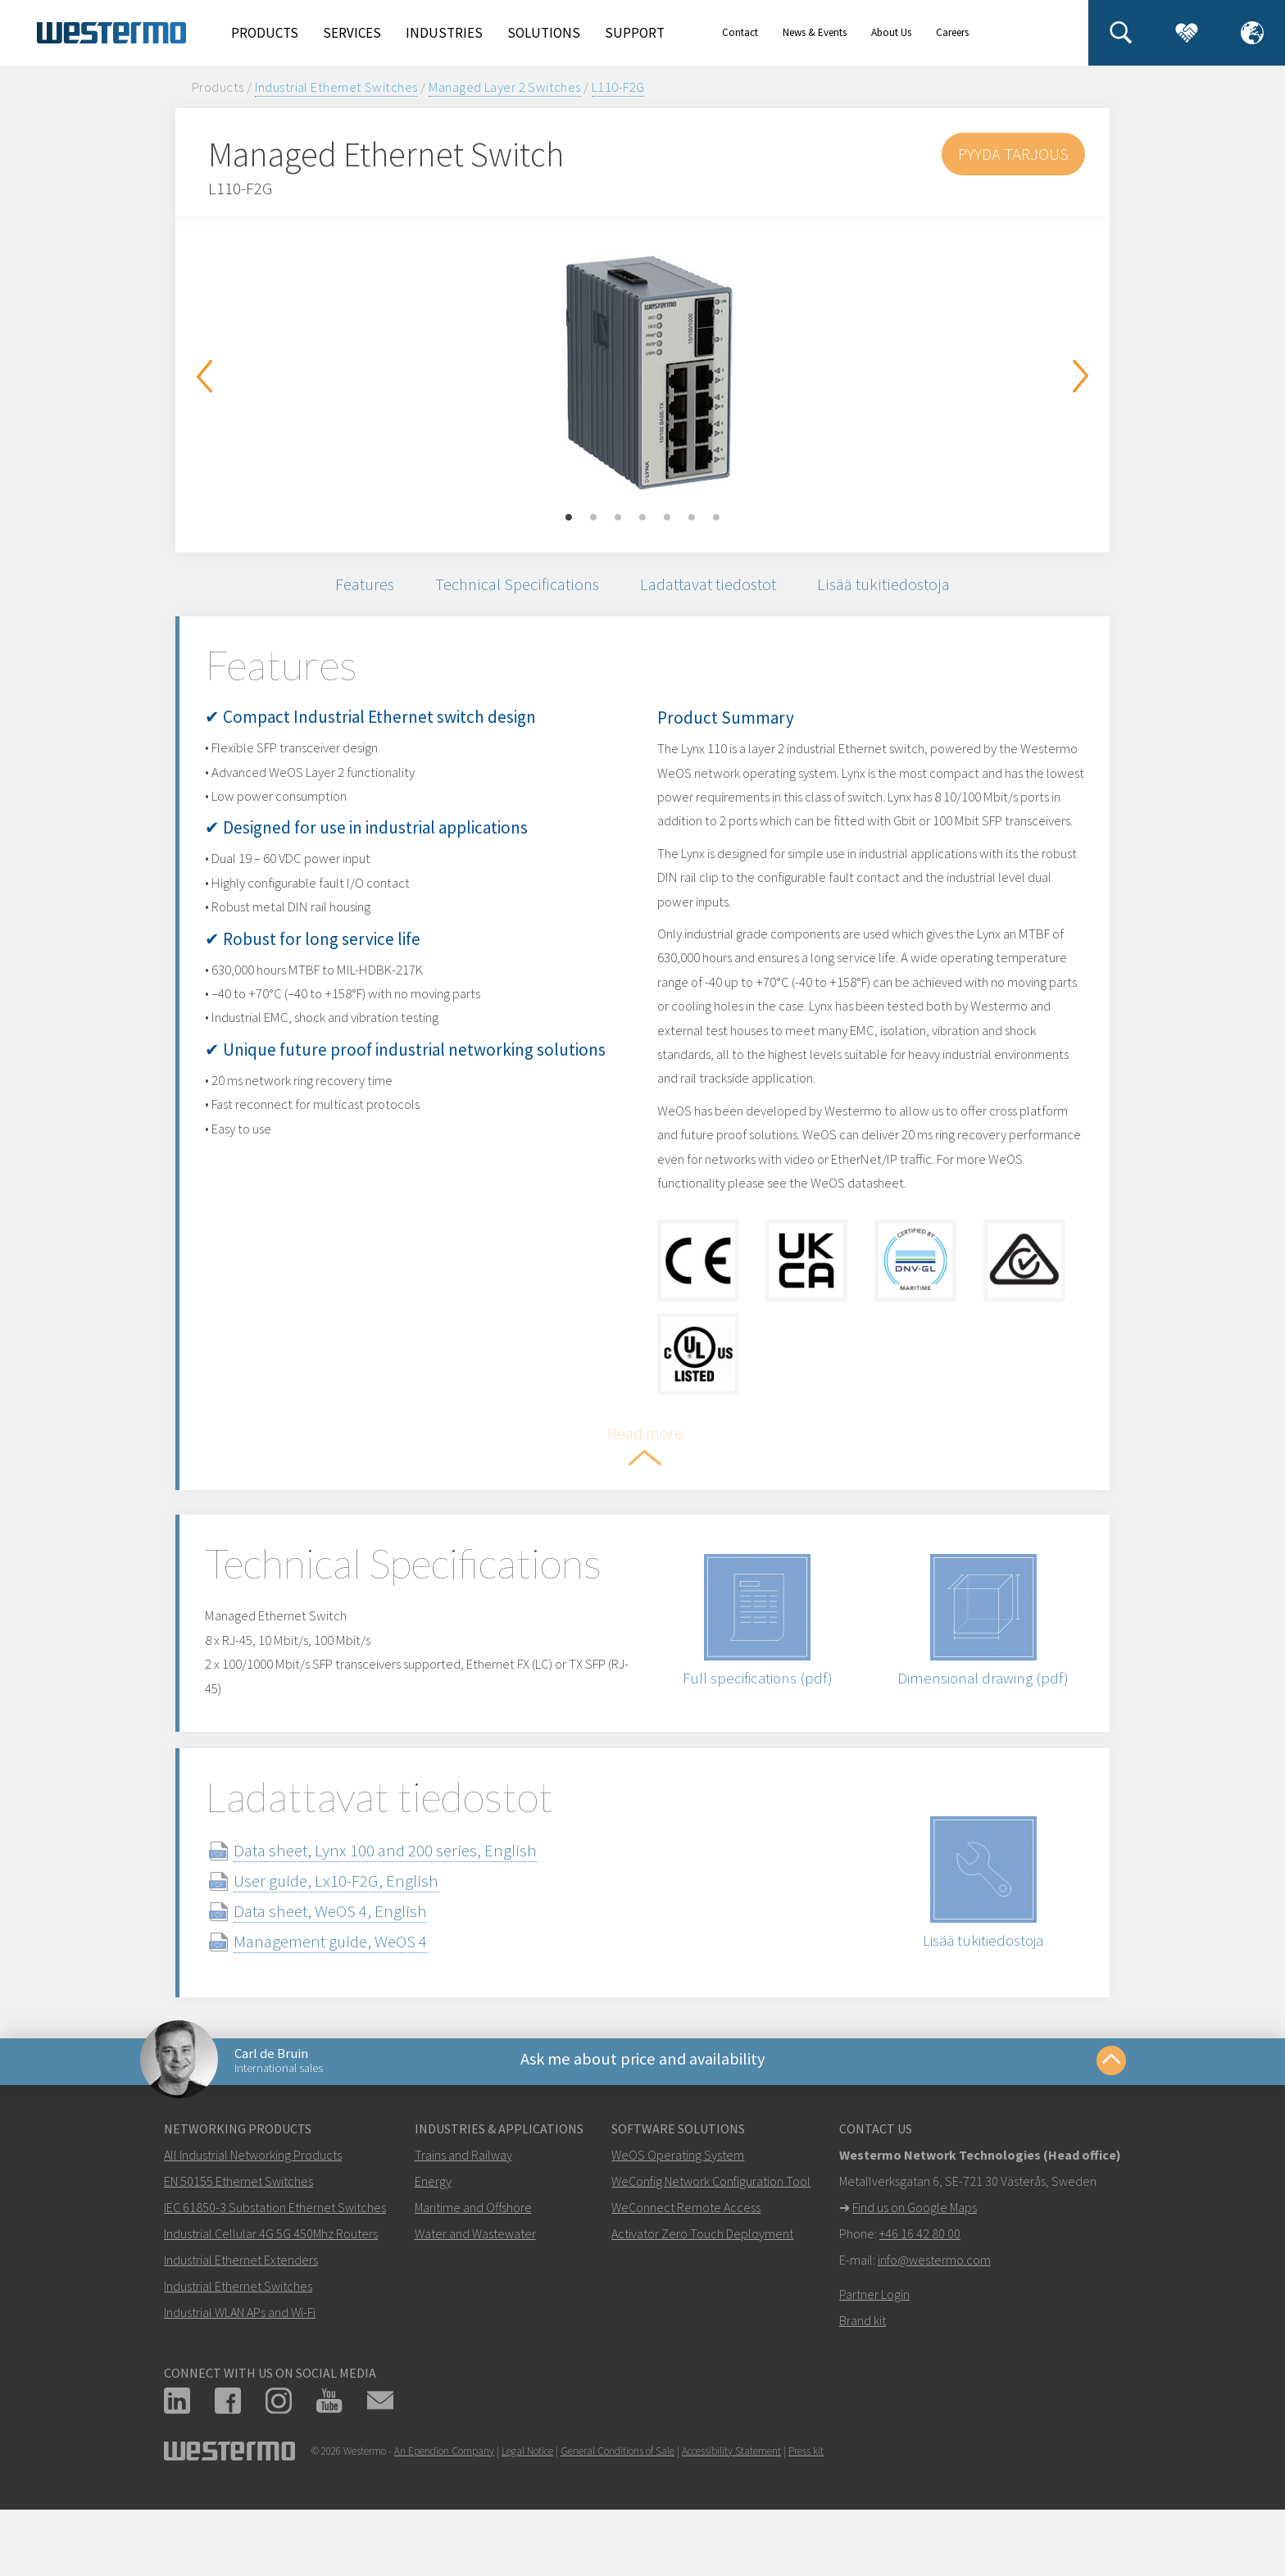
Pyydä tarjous (1012, 154)
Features (357, 586)
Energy (433, 2255)
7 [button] (716, 518)
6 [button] (691, 518)
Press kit (806, 2526)
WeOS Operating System (677, 2229)
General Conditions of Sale (617, 2526)
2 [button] (593, 518)
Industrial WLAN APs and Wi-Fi (240, 2386)
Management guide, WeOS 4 (350, 2009)
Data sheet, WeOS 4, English (350, 1979)
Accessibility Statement (731, 2526)
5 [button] (667, 518)
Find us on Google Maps (914, 2282)
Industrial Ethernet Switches (336, 87)
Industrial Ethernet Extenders (241, 2334)
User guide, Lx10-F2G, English (355, 1949)
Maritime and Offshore (473, 2282)
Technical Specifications (515, 586)
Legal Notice (527, 2526)
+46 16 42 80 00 (919, 2308)
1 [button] (569, 518)
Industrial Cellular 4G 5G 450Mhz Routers (271, 2308)
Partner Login (874, 2368)
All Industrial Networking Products (253, 2229)
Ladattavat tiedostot (711, 586)
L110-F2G (618, 87)
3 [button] (618, 518)
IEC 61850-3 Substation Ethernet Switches (275, 2282)
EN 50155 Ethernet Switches (238, 2255)
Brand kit (862, 2395)
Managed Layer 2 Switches (505, 87)
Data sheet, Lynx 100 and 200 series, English (404, 1918)
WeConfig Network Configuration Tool (711, 2255)
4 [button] (642, 518)
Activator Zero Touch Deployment (702, 2308)
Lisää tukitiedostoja (891, 586)
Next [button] (1081, 376)
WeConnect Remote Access (686, 2282)
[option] (642, 372)
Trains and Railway (463, 2229)
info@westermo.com (934, 2334)
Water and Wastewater (475, 2308)
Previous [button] (204, 376)
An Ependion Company (444, 2526)
